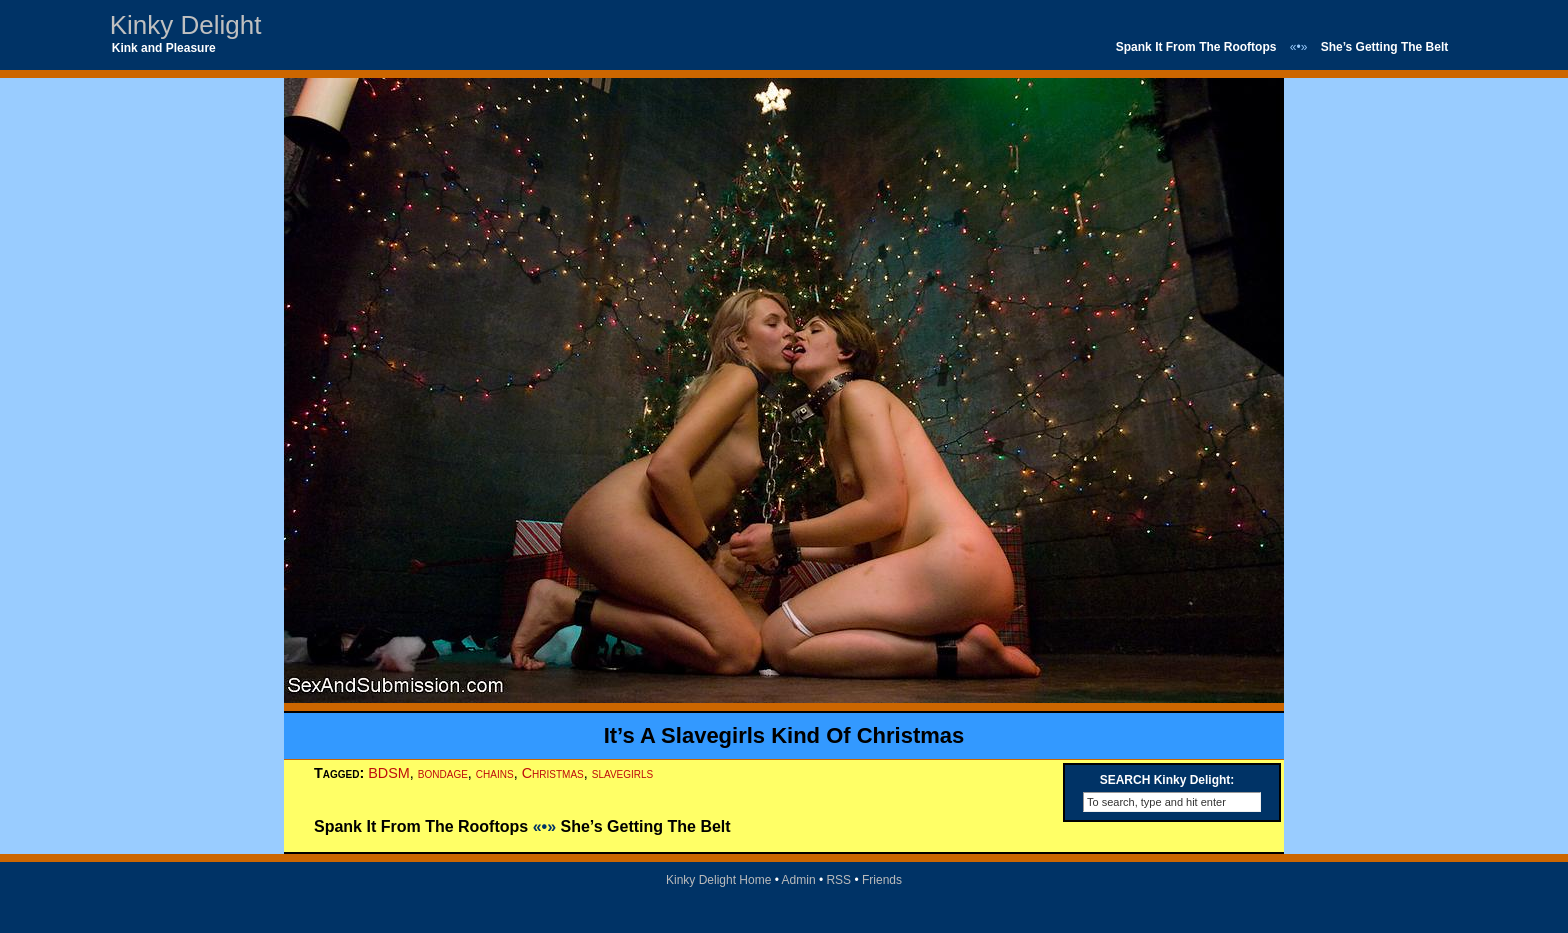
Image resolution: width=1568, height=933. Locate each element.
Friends (882, 880)
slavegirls (623, 773)
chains (495, 773)
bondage (443, 773)
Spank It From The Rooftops (1196, 47)
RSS (838, 880)
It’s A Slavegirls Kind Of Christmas (784, 735)
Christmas (553, 773)
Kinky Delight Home (718, 880)
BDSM (389, 773)
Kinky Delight (186, 25)
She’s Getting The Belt (1385, 47)
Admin (799, 880)
